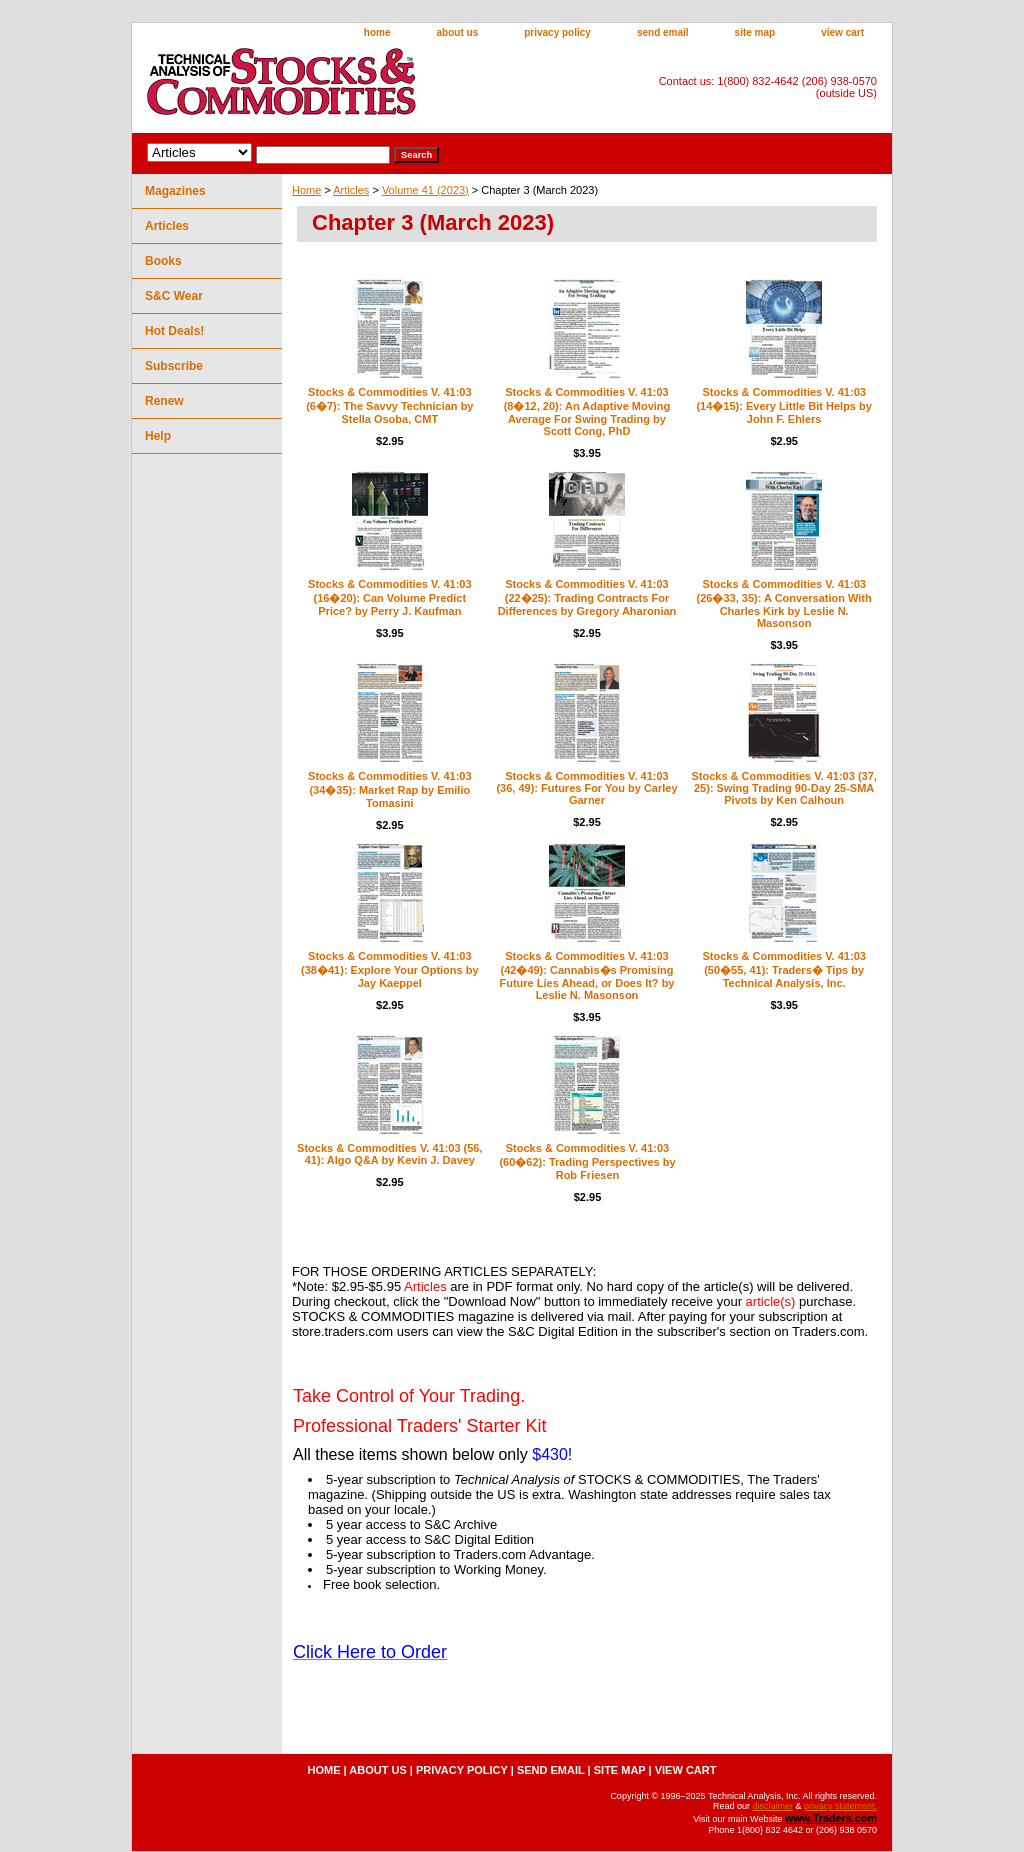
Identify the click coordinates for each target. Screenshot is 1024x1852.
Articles (351, 190)
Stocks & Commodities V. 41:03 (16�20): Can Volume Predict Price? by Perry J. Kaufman (389, 597)
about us (458, 32)
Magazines (175, 191)
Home (306, 190)
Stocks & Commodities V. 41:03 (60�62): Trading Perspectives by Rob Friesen (587, 1161)
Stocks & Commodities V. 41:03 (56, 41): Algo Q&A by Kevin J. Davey (389, 1154)
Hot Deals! (174, 331)
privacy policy (557, 32)
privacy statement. (840, 1806)
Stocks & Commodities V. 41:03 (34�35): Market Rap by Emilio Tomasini (389, 789)
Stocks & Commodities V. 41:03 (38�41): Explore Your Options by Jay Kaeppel (389, 969)
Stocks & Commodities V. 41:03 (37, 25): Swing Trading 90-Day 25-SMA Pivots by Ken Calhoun (783, 788)
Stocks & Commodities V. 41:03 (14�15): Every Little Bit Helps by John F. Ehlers (783, 405)
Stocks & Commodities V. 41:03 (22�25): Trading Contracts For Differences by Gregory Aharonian (587, 597)
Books (163, 261)
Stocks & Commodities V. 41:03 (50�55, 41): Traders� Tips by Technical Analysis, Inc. (783, 969)
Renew (164, 401)
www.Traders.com (831, 1818)
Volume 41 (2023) (425, 190)
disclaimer (772, 1806)
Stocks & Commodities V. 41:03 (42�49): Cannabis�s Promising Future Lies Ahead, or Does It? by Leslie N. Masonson (586, 975)
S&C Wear (174, 296)
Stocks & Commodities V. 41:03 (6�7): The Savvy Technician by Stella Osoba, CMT (389, 405)
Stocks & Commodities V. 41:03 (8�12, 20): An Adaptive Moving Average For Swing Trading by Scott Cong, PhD (587, 411)
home (377, 32)
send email (663, 32)
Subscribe (174, 366)
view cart (842, 32)
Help (158, 436)
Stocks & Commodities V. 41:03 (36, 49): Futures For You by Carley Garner (586, 788)
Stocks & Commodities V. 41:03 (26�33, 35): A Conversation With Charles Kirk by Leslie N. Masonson (784, 603)
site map (755, 32)
